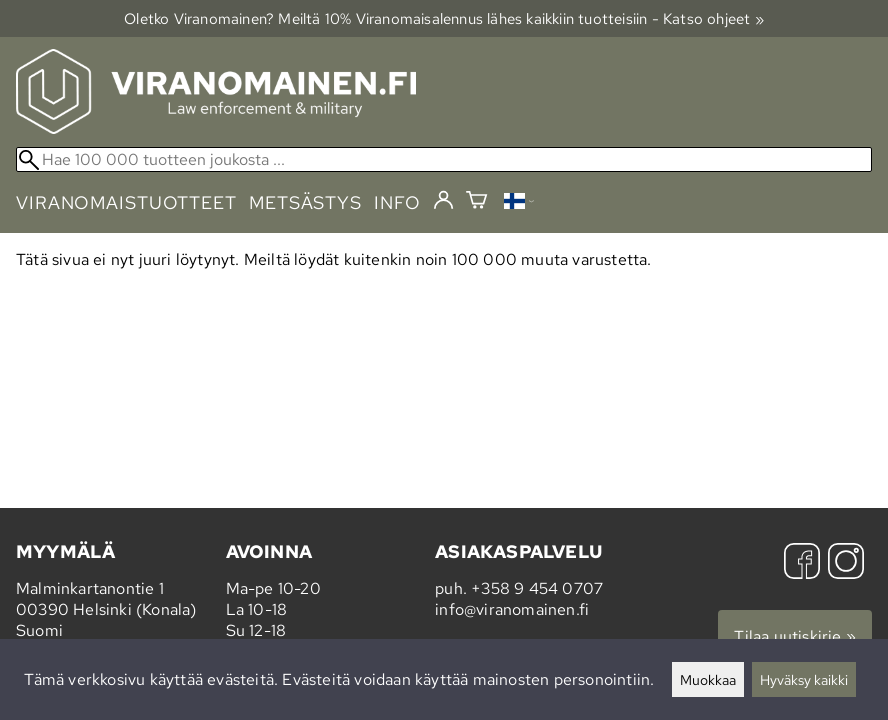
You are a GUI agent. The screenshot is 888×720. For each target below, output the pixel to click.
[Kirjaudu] (443, 201)
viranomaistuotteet (126, 202)
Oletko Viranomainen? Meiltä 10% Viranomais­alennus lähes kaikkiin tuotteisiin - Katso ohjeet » (444, 18)
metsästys (305, 202)
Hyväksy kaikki (804, 679)
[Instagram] (846, 563)
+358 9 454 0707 (537, 588)
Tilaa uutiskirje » (795, 636)
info (397, 202)
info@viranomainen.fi (512, 609)
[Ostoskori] (476, 202)
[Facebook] (802, 563)
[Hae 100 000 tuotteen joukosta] (444, 159)
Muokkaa (708, 679)
